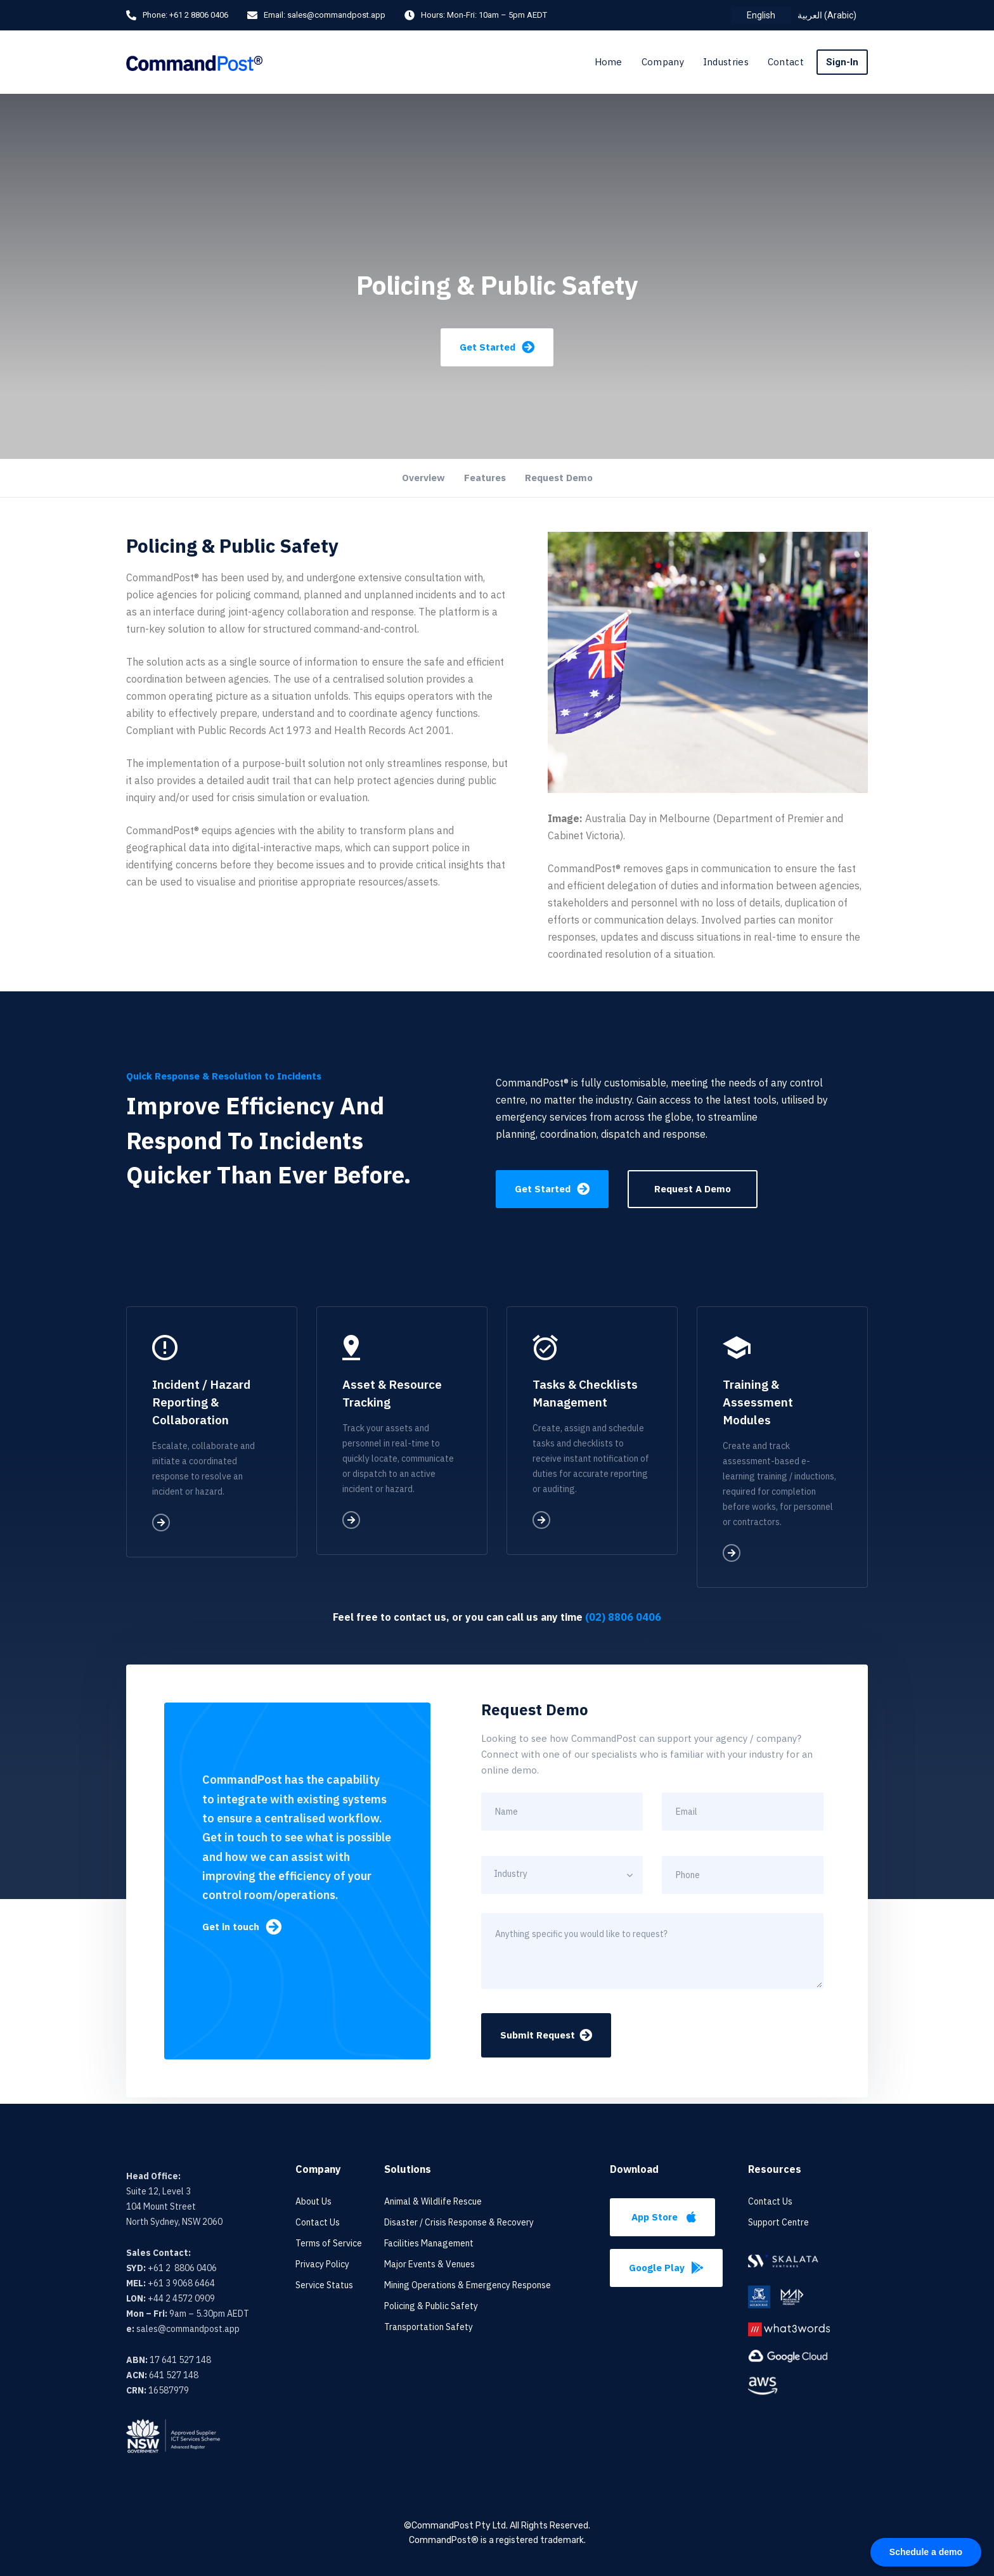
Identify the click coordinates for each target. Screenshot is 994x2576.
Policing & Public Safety (431, 2306)
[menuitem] (761, 15)
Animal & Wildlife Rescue (433, 2201)
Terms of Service (328, 2243)
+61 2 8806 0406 (198, 15)
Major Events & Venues (429, 2264)
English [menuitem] (761, 15)
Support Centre (778, 2222)
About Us (313, 2201)
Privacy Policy (322, 2264)
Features (485, 478)
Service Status (324, 2285)
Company (663, 62)
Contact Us (317, 2222)
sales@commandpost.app (336, 15)
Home (609, 62)
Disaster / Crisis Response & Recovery (459, 2222)
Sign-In (842, 62)
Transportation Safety (428, 2327)
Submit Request (546, 2035)
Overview (423, 478)
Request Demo (559, 478)
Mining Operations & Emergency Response (467, 2285)
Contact (786, 62)
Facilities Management (429, 2243)
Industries (726, 62)
